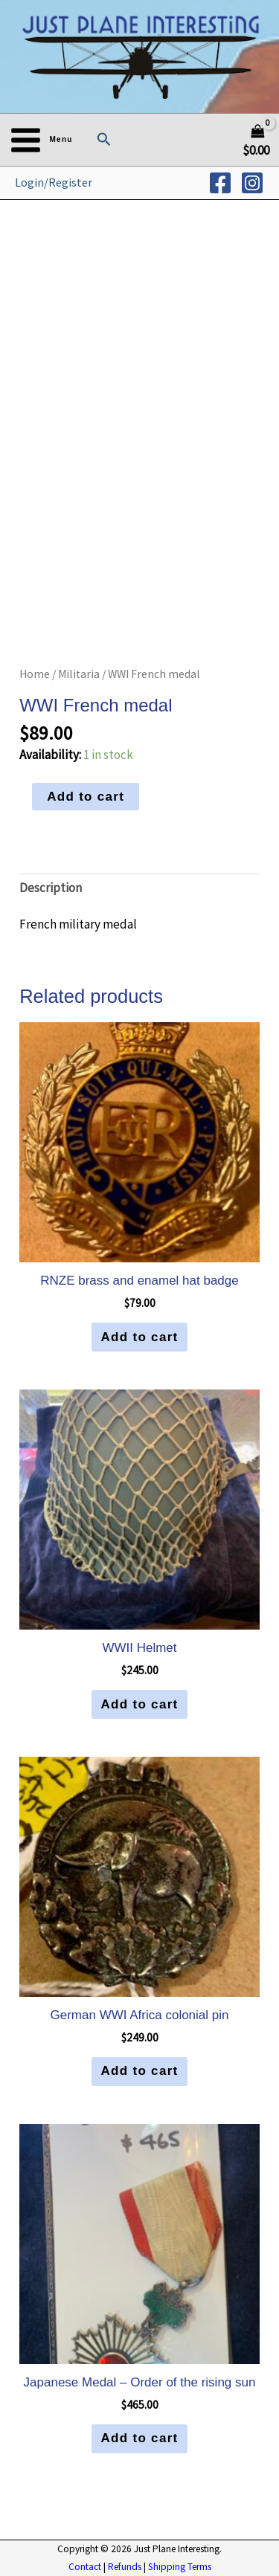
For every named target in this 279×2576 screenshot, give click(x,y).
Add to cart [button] (139, 1337)
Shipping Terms (179, 2566)
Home (34, 674)
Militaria (79, 674)
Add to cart (85, 797)
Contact (84, 2566)
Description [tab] (50, 887)
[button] (104, 139)
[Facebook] (220, 183)
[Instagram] (252, 183)
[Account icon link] (53, 183)
